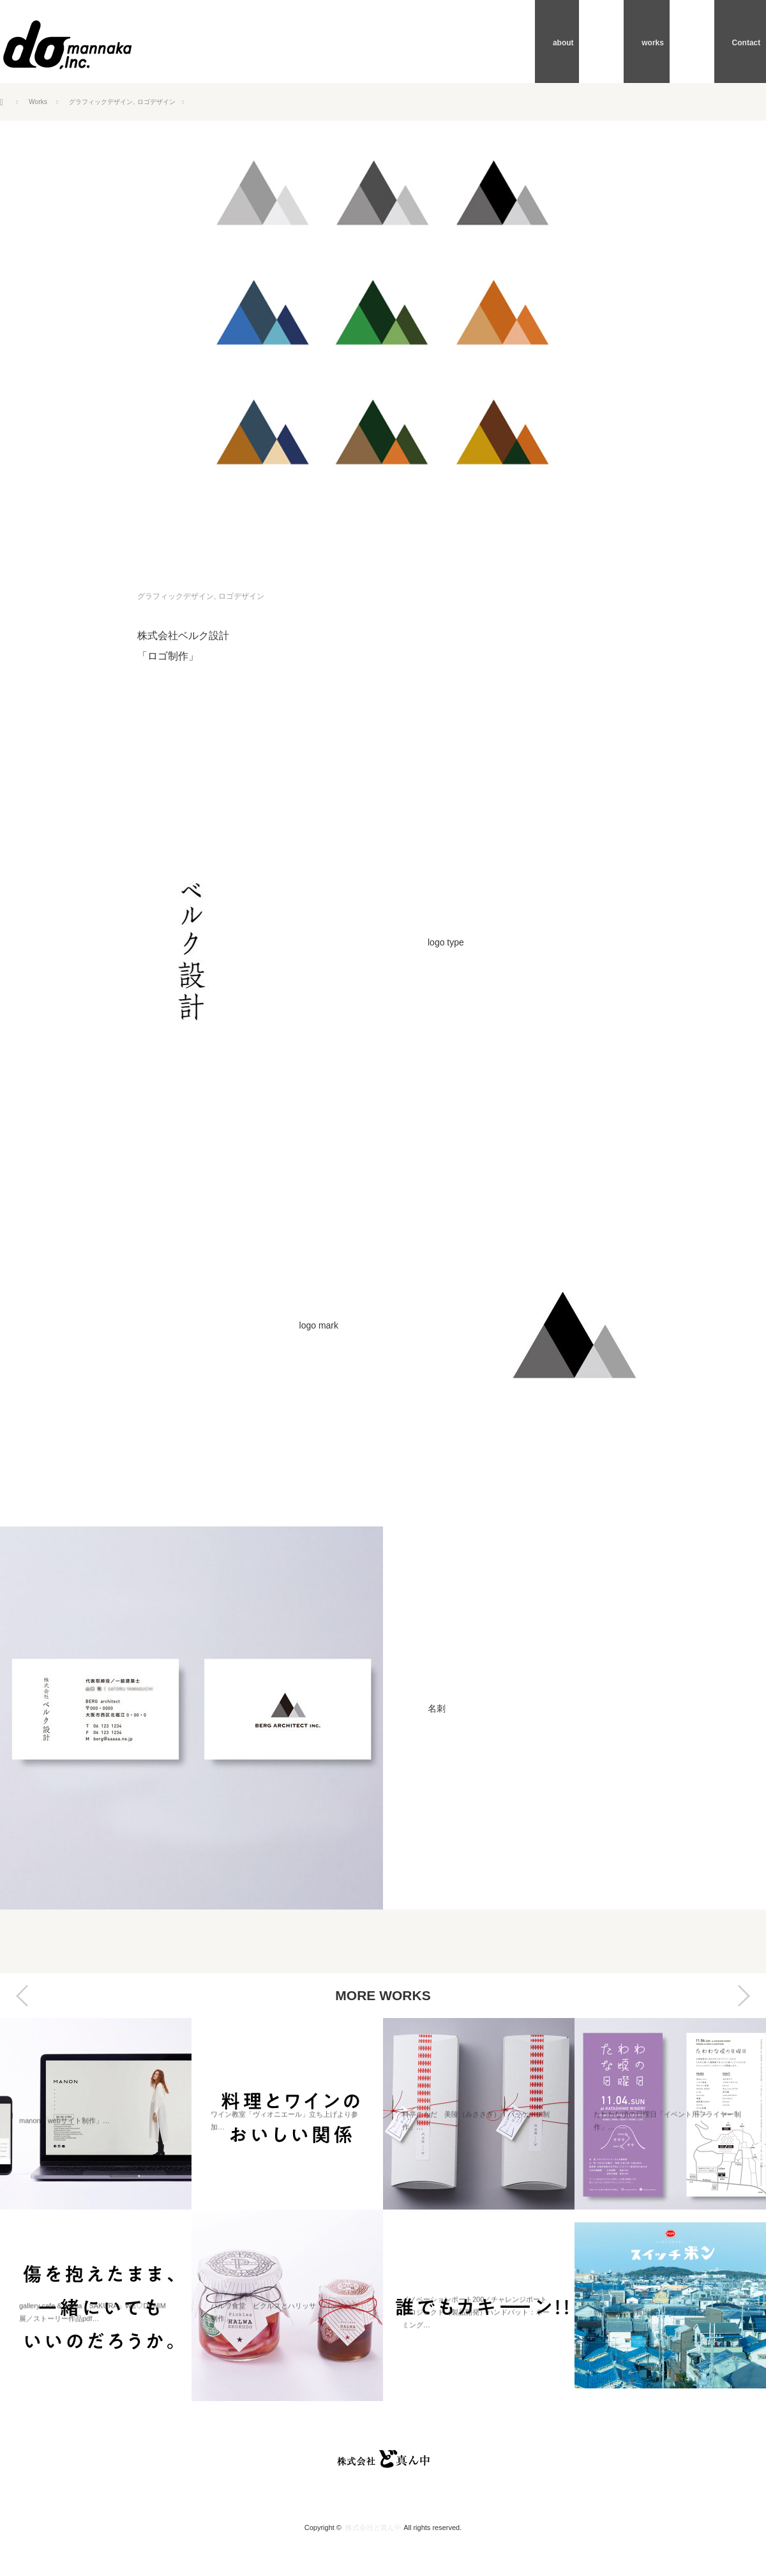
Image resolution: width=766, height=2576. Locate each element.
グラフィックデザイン (110, 101)
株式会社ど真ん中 (373, 2527)
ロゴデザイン (176, 101)
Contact (751, 41)
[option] (96, 2209)
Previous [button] (22, 1995)
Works (39, 101)
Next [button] (743, 1995)
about (615, 41)
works (682, 41)
